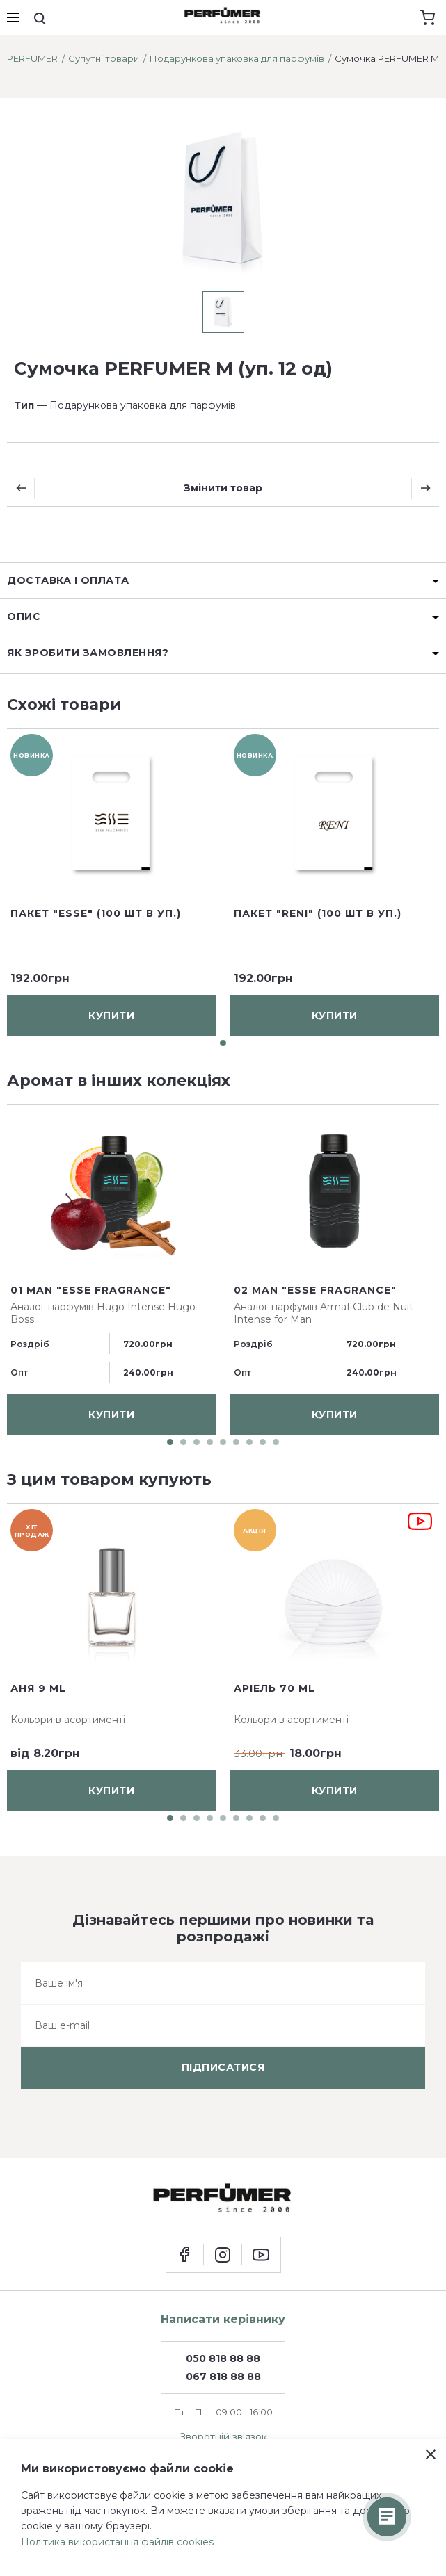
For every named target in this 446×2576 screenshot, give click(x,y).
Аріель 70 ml (274, 1688)
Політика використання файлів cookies (117, 2542)
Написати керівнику (223, 2319)
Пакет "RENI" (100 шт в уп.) (317, 913)
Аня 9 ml (38, 1688)
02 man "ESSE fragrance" (315, 1290)
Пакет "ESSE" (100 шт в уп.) (95, 913)
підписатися (223, 2067)
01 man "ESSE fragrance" (90, 1290)
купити (111, 1015)
